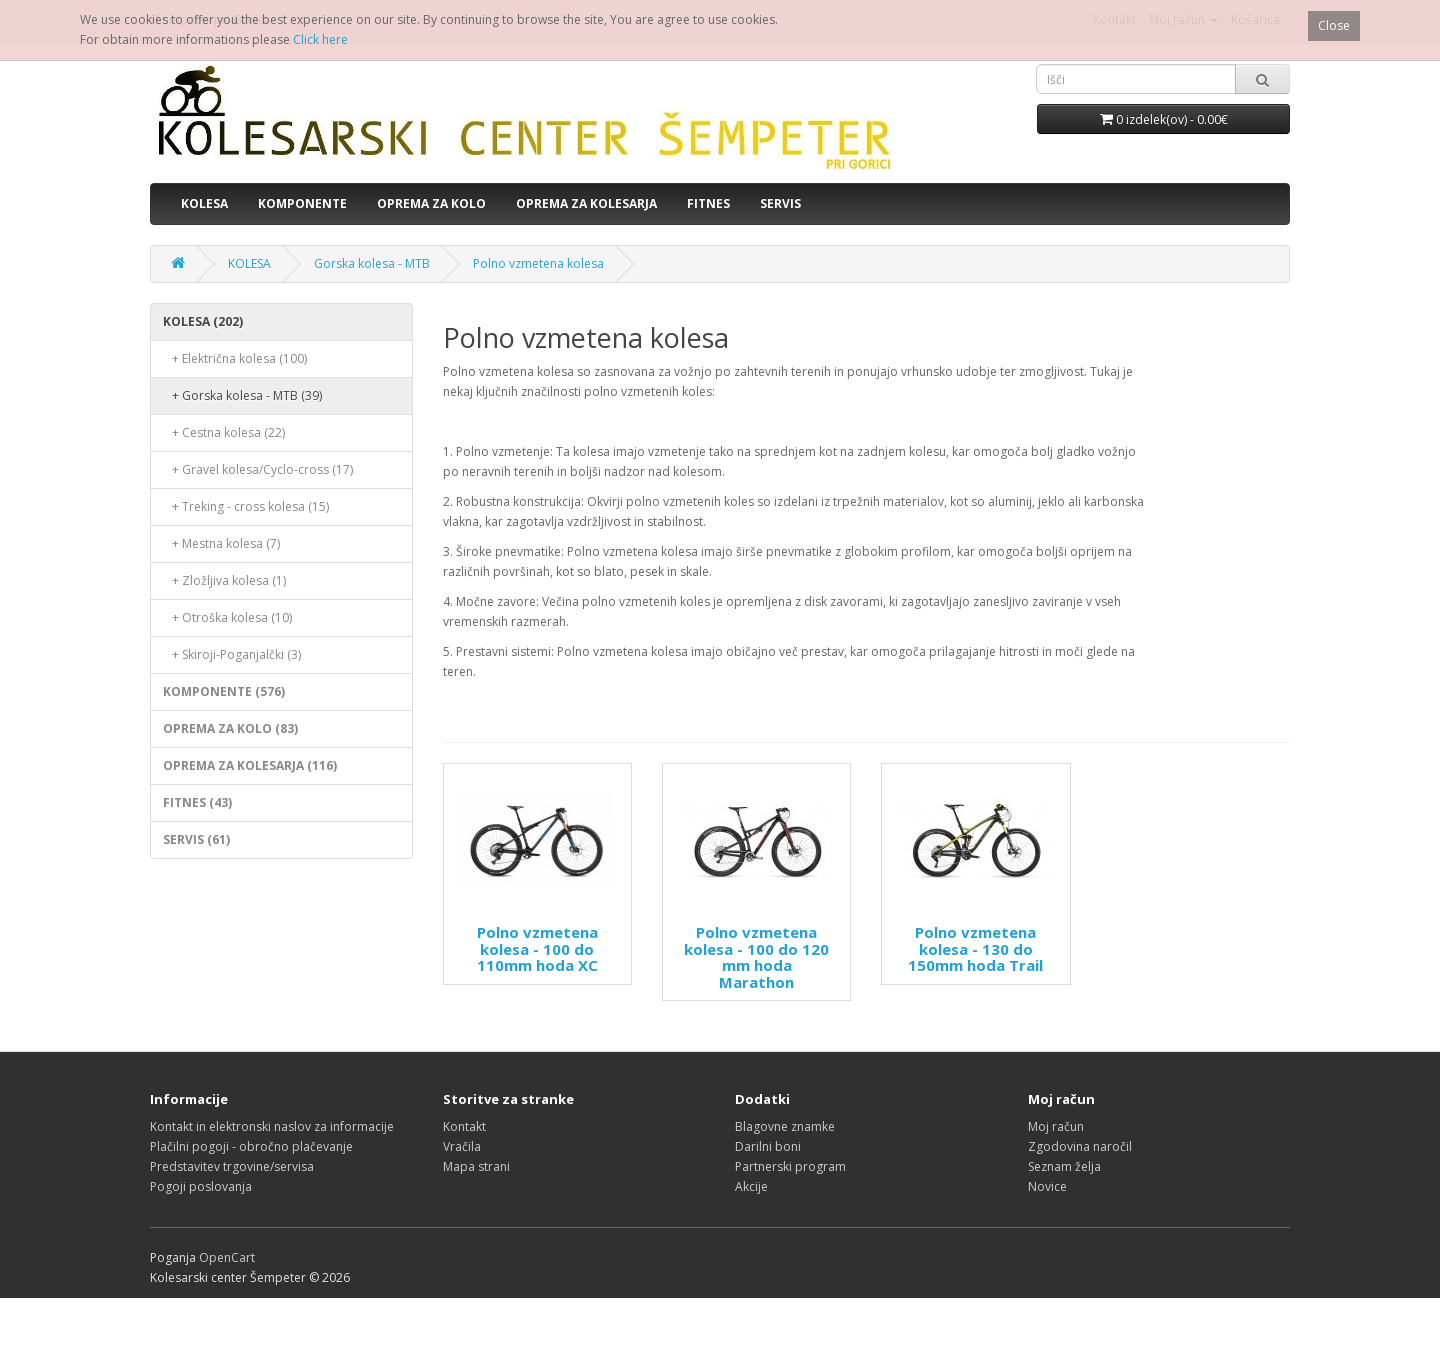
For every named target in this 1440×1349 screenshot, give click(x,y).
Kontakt (464, 1126)
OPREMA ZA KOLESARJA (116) (250, 765)
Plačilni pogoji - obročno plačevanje (251, 1146)
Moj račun (1056, 1126)
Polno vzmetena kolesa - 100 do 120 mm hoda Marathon (756, 957)
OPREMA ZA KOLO (431, 203)
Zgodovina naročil (1080, 1146)
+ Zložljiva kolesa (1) (224, 580)
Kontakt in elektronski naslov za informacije (272, 1126)
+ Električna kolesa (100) (235, 358)
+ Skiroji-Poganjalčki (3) (232, 654)
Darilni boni (768, 1146)
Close (1334, 25)
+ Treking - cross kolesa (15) (246, 506)
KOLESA (204, 203)
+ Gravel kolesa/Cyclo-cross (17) (258, 469)
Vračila (462, 1146)
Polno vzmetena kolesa (538, 263)
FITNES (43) (197, 802)
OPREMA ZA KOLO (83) (230, 728)
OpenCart (227, 1257)
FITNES (708, 203)
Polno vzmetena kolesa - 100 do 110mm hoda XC (537, 948)
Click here (320, 39)
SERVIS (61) (196, 839)
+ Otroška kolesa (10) (227, 617)
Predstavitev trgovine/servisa (232, 1166)
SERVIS (780, 203)
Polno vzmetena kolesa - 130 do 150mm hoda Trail (975, 948)
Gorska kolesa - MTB (372, 263)
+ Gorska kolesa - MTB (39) (242, 395)
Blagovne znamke (785, 1126)
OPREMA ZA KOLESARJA (586, 203)
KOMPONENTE (302, 203)
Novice (1047, 1186)
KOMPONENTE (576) (224, 691)
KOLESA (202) (203, 321)
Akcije (751, 1186)
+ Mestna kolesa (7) (221, 543)
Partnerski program (790, 1166)
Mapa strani (476, 1166)
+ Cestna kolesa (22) (224, 432)
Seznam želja (1064, 1166)
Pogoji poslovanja (201, 1186)
